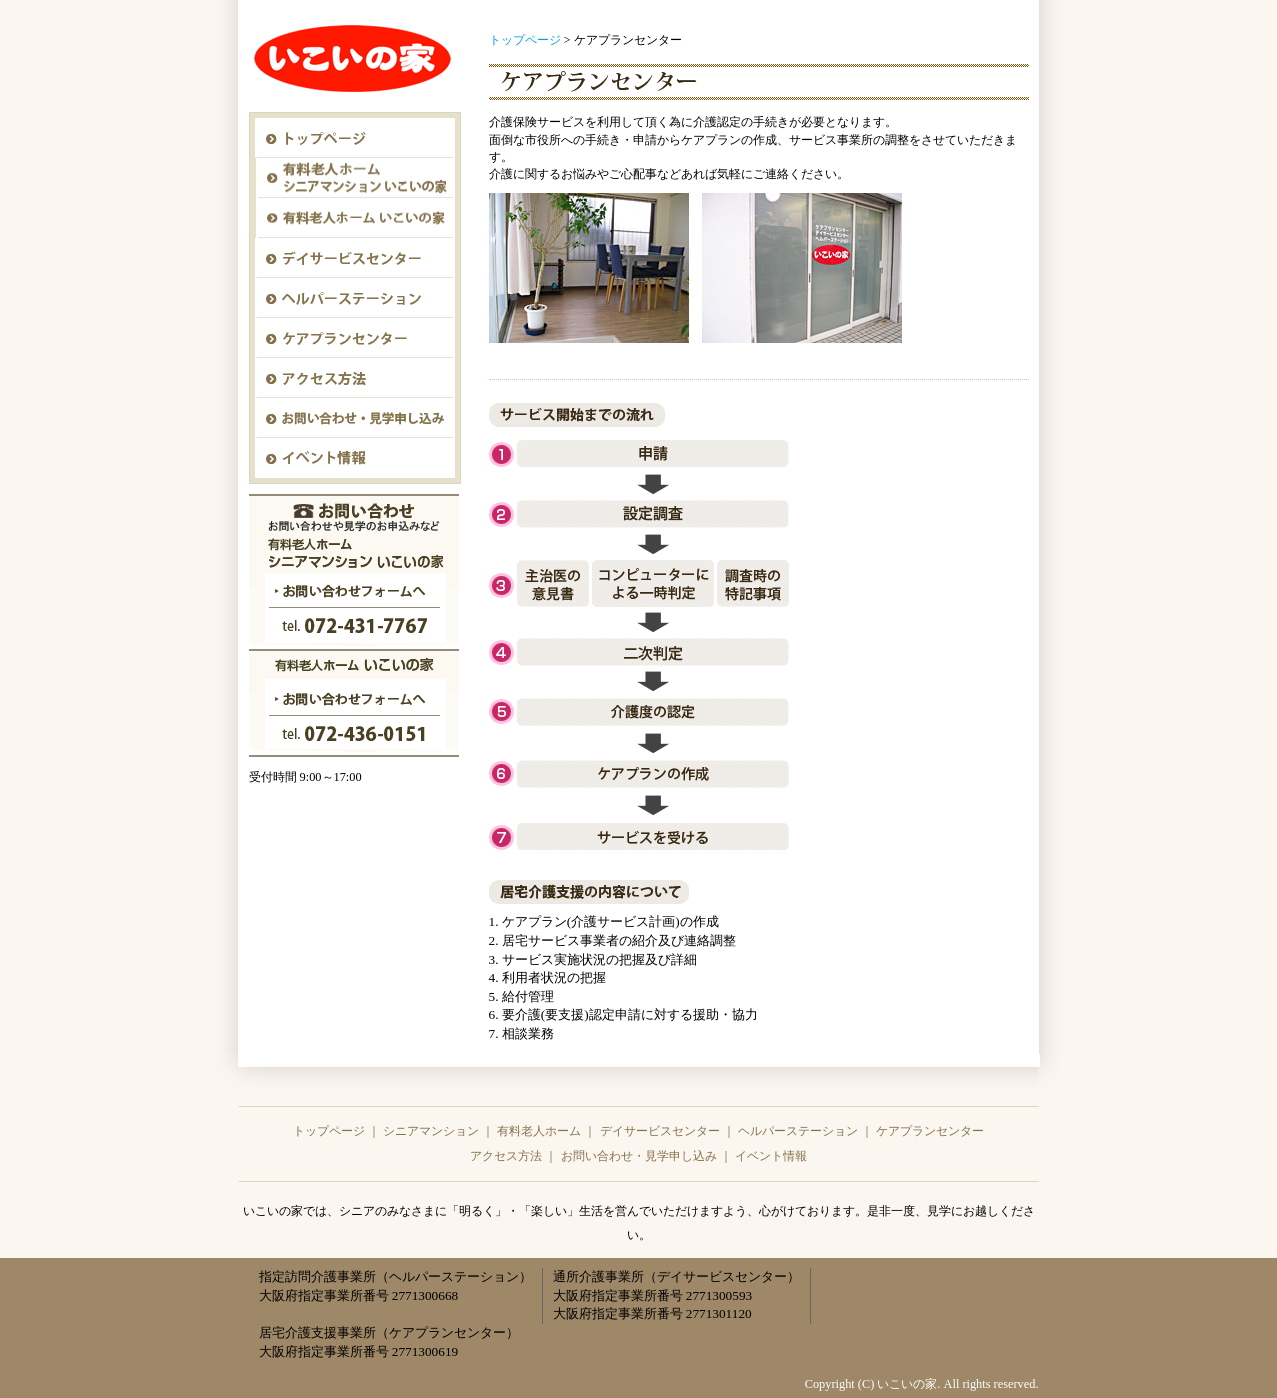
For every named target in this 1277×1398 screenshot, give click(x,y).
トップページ (525, 40)
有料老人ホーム (539, 1131)
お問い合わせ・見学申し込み (639, 1156)
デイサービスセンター (660, 1131)
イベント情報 (771, 1156)
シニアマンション (431, 1131)
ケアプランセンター (930, 1131)
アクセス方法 (506, 1156)
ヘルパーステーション (798, 1131)
